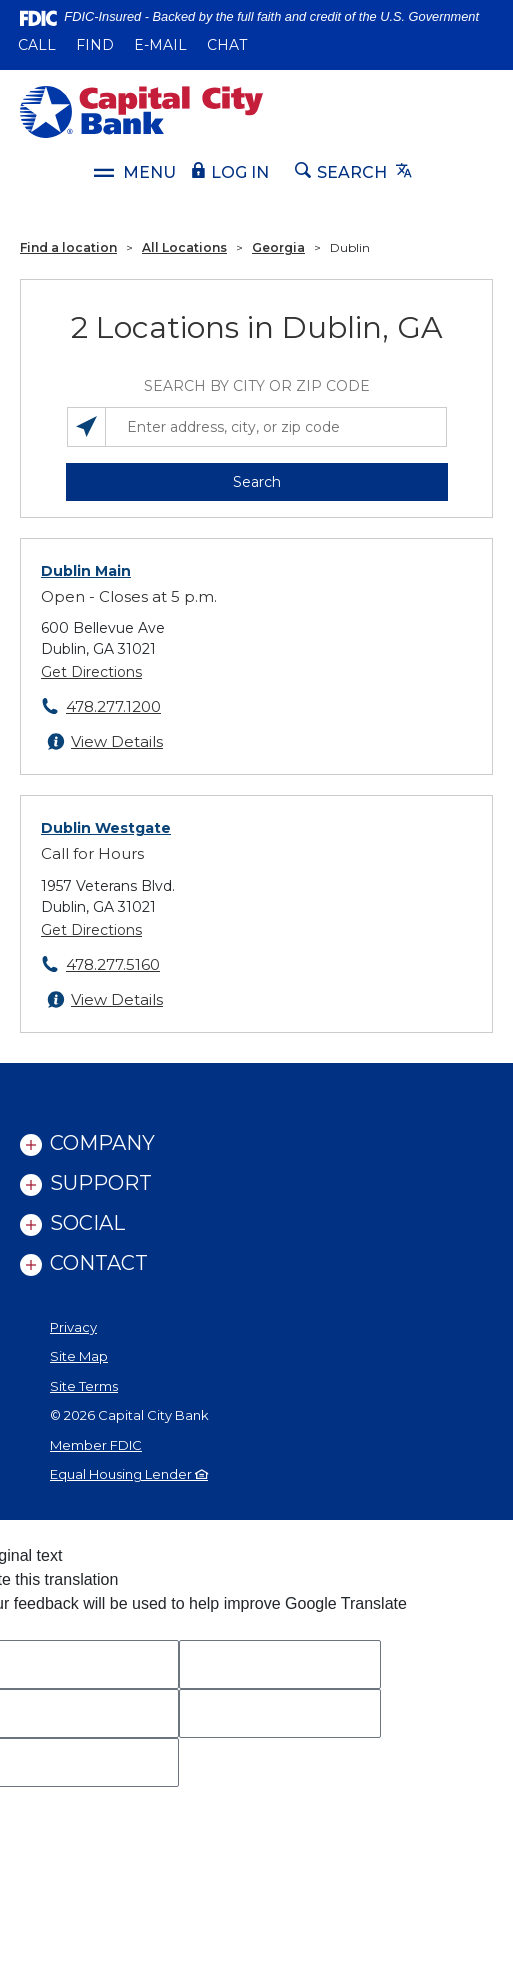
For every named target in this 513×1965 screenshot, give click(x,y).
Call (37, 44)
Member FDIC (96, 1445)
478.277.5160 (113, 964)
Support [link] (101, 1183)
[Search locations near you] (87, 427)
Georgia (278, 247)
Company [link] (102, 1143)
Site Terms (84, 1386)
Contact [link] (99, 1263)
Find (95, 44)
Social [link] (87, 1223)
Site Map (79, 1356)
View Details (117, 741)
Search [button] (257, 482)
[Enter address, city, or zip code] (257, 427)
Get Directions (91, 672)
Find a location (68, 247)
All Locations (184, 247)
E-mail (160, 45)
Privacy (73, 1327)
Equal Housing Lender (129, 1474)
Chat (227, 45)
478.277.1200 (113, 706)
